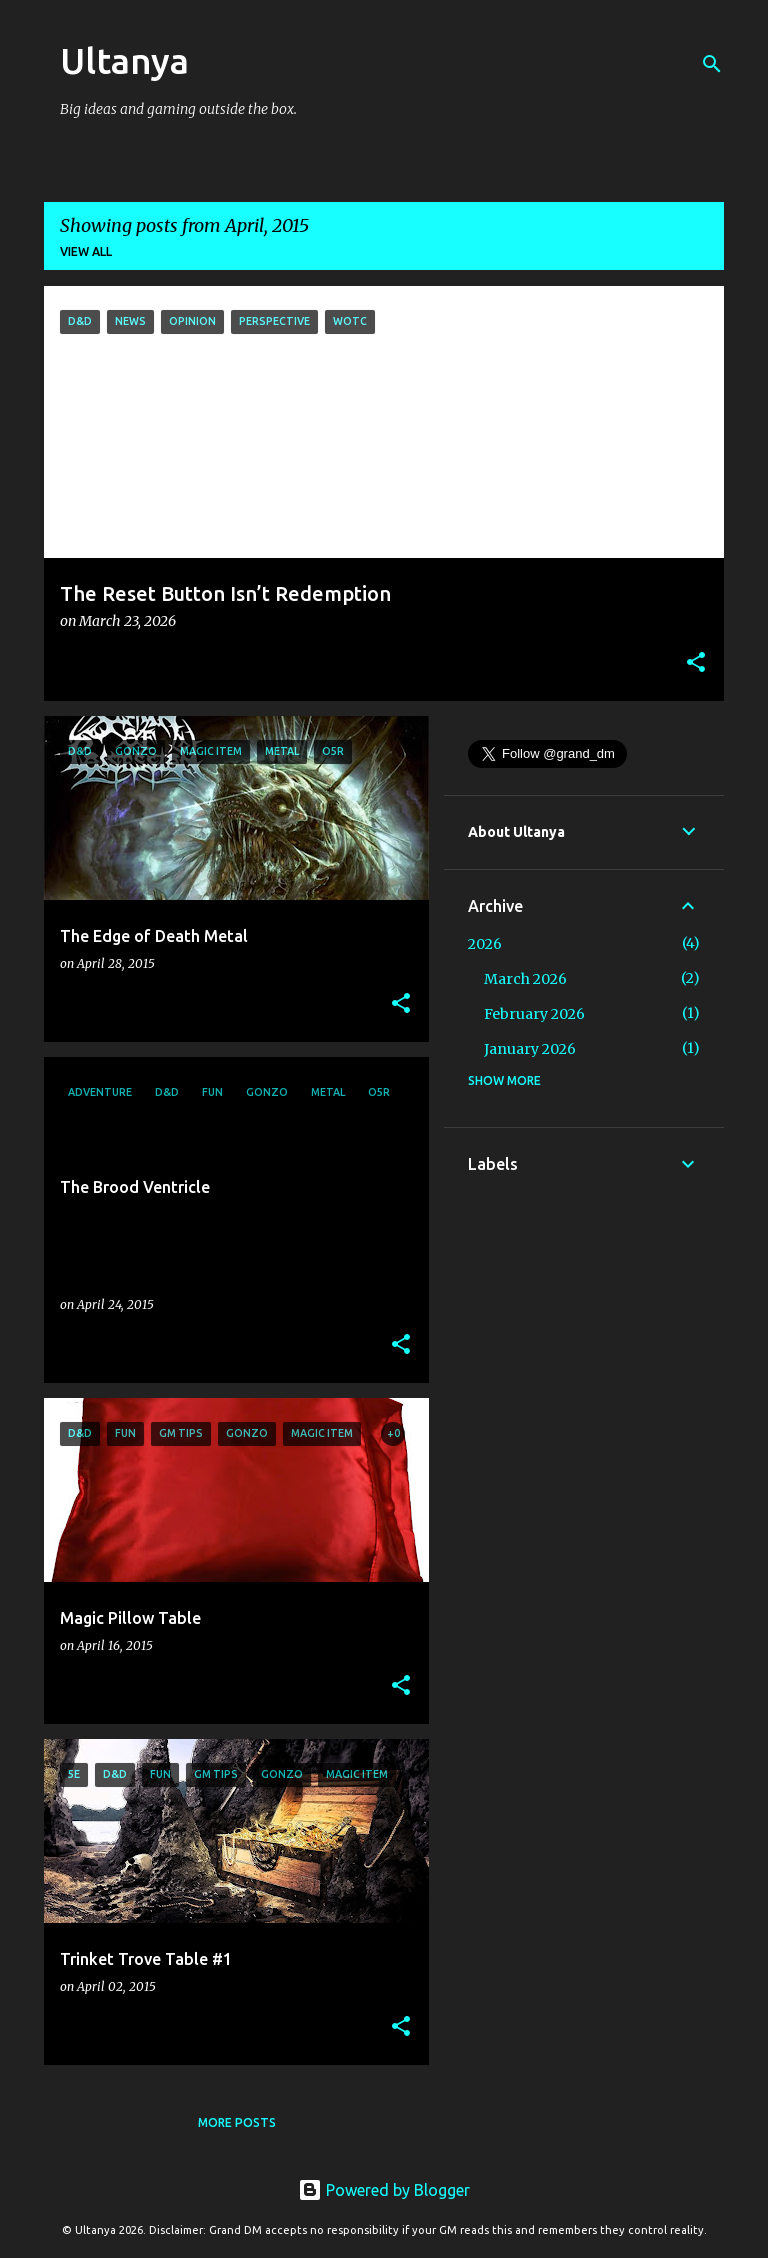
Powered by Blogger (384, 2190)
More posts (237, 2122)
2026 (485, 944)
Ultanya (124, 60)
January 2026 (530, 1049)
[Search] (712, 64)
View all (86, 251)
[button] (696, 663)
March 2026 (525, 979)
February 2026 (534, 1014)
